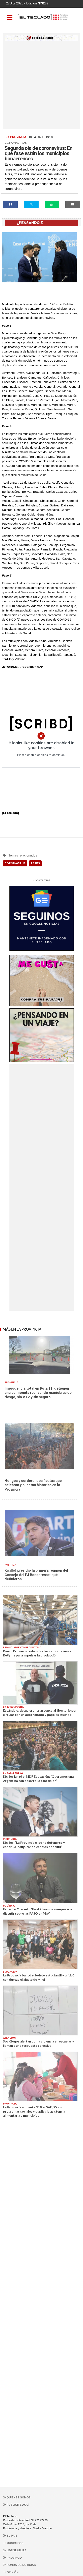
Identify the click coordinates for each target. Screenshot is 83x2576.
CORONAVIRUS (15, 863)
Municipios (13, 2543)
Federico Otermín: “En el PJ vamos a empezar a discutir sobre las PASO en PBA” (37, 1911)
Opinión (10, 2572)
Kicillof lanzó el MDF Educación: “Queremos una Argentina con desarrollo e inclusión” (38, 1778)
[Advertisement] (41, 84)
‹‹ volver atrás (41, 880)
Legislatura (14, 2550)
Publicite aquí (16, 2504)
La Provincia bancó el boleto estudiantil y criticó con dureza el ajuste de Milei (38, 1977)
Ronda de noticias (19, 2565)
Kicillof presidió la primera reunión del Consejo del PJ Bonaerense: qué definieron (36, 1574)
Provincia (12, 2557)
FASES (35, 863)
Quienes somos (17, 2497)
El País (10, 2535)
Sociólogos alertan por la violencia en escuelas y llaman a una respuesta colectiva (38, 2043)
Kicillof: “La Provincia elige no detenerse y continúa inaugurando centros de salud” (34, 1844)
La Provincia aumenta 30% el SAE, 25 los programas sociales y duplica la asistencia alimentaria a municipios (34, 2111)
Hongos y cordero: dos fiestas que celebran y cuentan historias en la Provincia (33, 1484)
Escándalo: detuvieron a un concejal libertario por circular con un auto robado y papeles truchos (40, 1712)
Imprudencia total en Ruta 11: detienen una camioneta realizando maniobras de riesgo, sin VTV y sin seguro (38, 1392)
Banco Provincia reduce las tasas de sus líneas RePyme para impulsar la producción (37, 1653)
